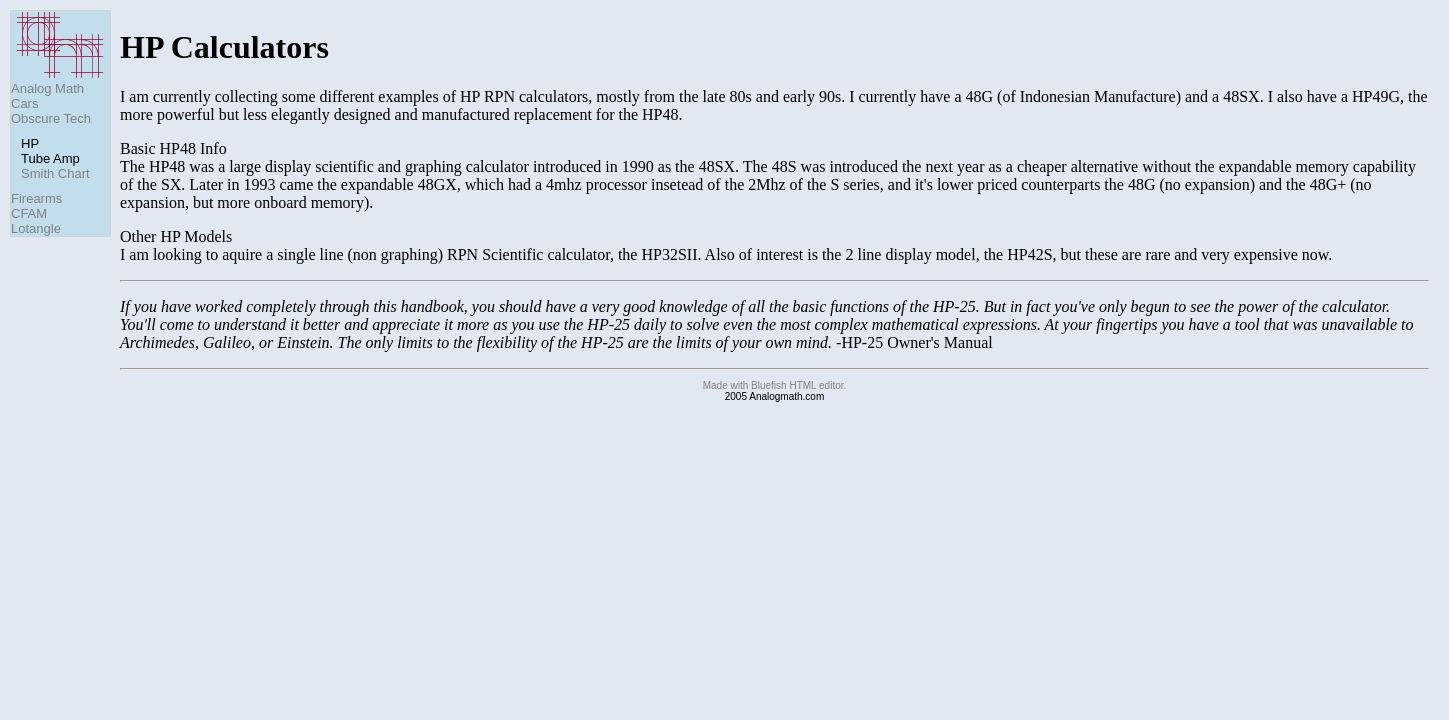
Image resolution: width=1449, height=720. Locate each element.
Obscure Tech (51, 118)
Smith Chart (55, 173)
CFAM (29, 213)
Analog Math (47, 88)
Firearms (36, 198)
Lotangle (36, 228)
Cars (24, 103)
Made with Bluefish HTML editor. (775, 385)
